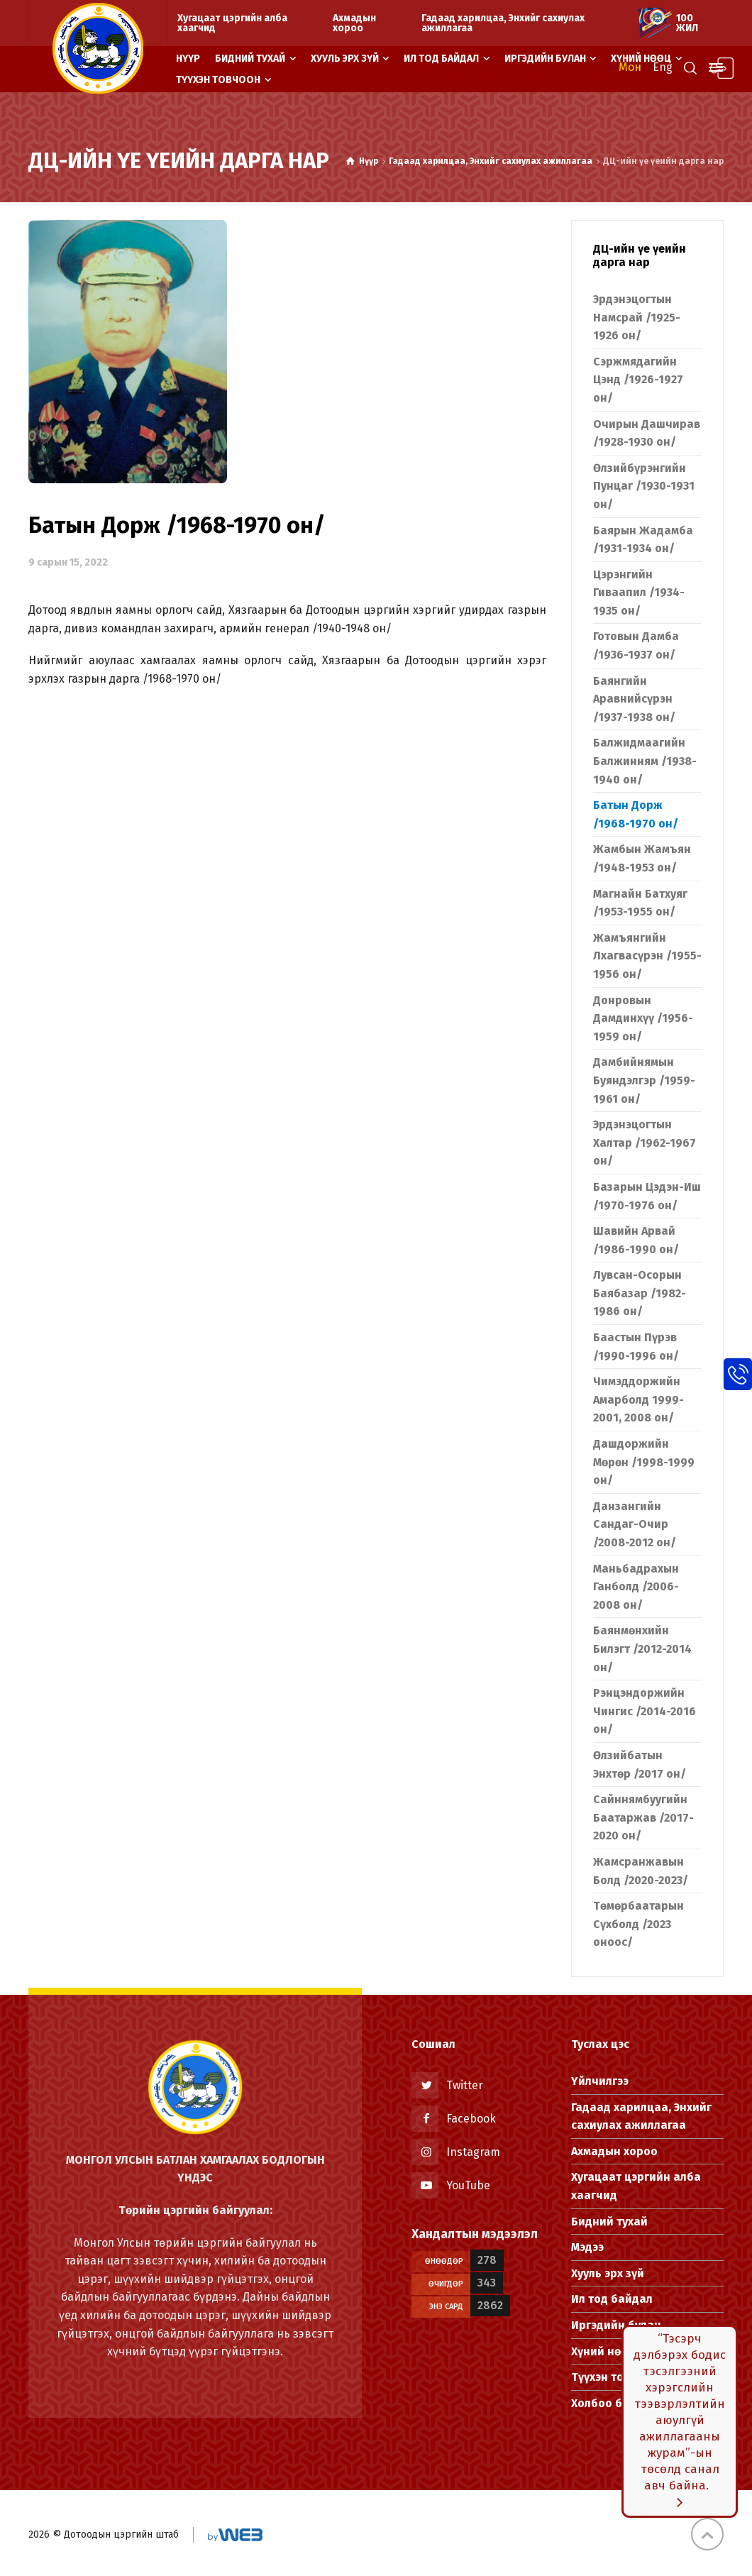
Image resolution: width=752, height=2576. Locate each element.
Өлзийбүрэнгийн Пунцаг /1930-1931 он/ (644, 486)
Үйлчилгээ (600, 2081)
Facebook (471, 2118)
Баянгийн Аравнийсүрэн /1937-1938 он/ (634, 699)
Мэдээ (587, 2247)
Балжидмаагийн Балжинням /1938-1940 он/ (645, 761)
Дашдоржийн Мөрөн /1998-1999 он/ (644, 1462)
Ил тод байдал (612, 2299)
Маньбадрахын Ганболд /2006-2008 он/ (636, 1587)
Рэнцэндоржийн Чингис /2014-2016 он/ (644, 1711)
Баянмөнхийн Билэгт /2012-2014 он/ (642, 1648)
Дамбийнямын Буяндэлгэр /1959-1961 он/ (644, 1080)
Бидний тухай (609, 2221)
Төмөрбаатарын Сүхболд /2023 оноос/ (638, 1924)
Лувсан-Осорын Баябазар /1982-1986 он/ (639, 1293)
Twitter (464, 2085)
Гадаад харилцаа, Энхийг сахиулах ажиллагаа (503, 23)
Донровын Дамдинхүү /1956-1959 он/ (643, 1018)
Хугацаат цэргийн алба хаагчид (232, 23)
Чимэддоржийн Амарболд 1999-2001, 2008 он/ (638, 1399)
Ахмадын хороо (354, 23)
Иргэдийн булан (616, 2325)
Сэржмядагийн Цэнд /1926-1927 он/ (638, 379)
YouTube (468, 2185)
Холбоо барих (610, 2403)
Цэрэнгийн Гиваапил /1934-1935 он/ (639, 592)
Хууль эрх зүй (607, 2273)
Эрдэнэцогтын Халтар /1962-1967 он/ (644, 1142)
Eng (663, 67)
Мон (630, 67)
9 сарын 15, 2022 (68, 562)
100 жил (687, 23)
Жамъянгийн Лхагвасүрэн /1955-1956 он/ (647, 956)
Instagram (473, 2152)
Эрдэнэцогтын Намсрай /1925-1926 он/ (636, 317)
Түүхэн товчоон (614, 2377)
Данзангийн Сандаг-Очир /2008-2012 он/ (634, 1524)
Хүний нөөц (602, 2351)
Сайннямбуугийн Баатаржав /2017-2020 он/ (643, 1817)
